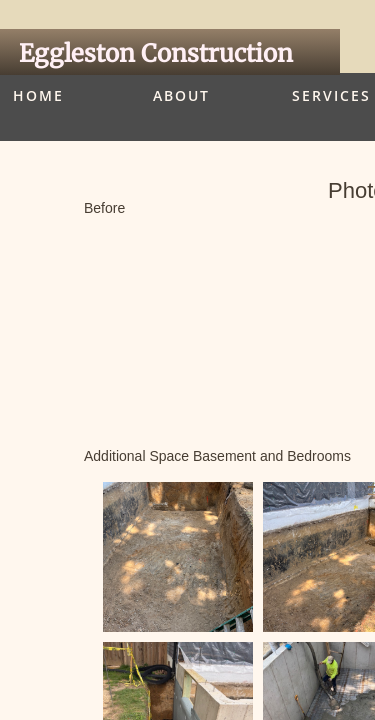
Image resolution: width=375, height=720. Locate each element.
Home (38, 95)
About (181, 95)
